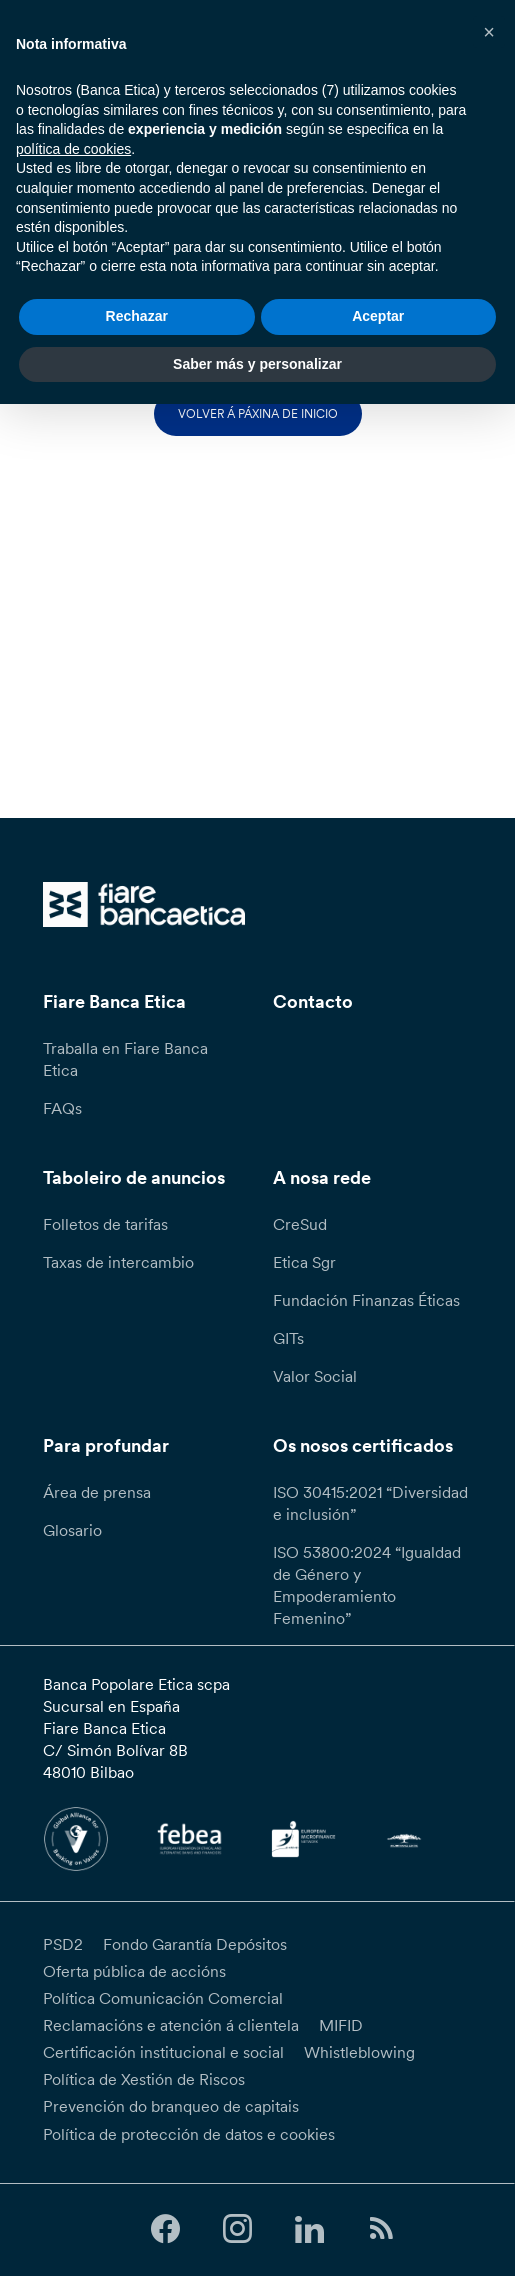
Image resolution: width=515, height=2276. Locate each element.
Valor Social (315, 1376)
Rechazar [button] (137, 316)
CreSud (300, 1224)
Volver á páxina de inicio (258, 413)
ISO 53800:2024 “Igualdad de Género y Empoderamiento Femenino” (367, 1585)
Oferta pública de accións (134, 1971)
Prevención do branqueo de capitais (171, 2106)
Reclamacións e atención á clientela (171, 2025)
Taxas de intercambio (118, 1262)
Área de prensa (97, 1492)
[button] (489, 32)
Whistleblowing (359, 2052)
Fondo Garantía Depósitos (195, 1944)
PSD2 (63, 1944)
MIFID (341, 2025)
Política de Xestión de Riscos (144, 2079)
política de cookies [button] (73, 149)
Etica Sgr (304, 1262)
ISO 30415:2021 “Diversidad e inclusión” (370, 1503)
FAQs (62, 1108)
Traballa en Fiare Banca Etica (125, 1059)
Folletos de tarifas (105, 1224)
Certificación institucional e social (163, 2052)
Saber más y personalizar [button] (257, 364)
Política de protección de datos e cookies (189, 2134)
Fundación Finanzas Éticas (366, 1300)
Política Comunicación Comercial (163, 1998)
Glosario (72, 1530)
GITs (288, 1338)
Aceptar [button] (378, 316)
